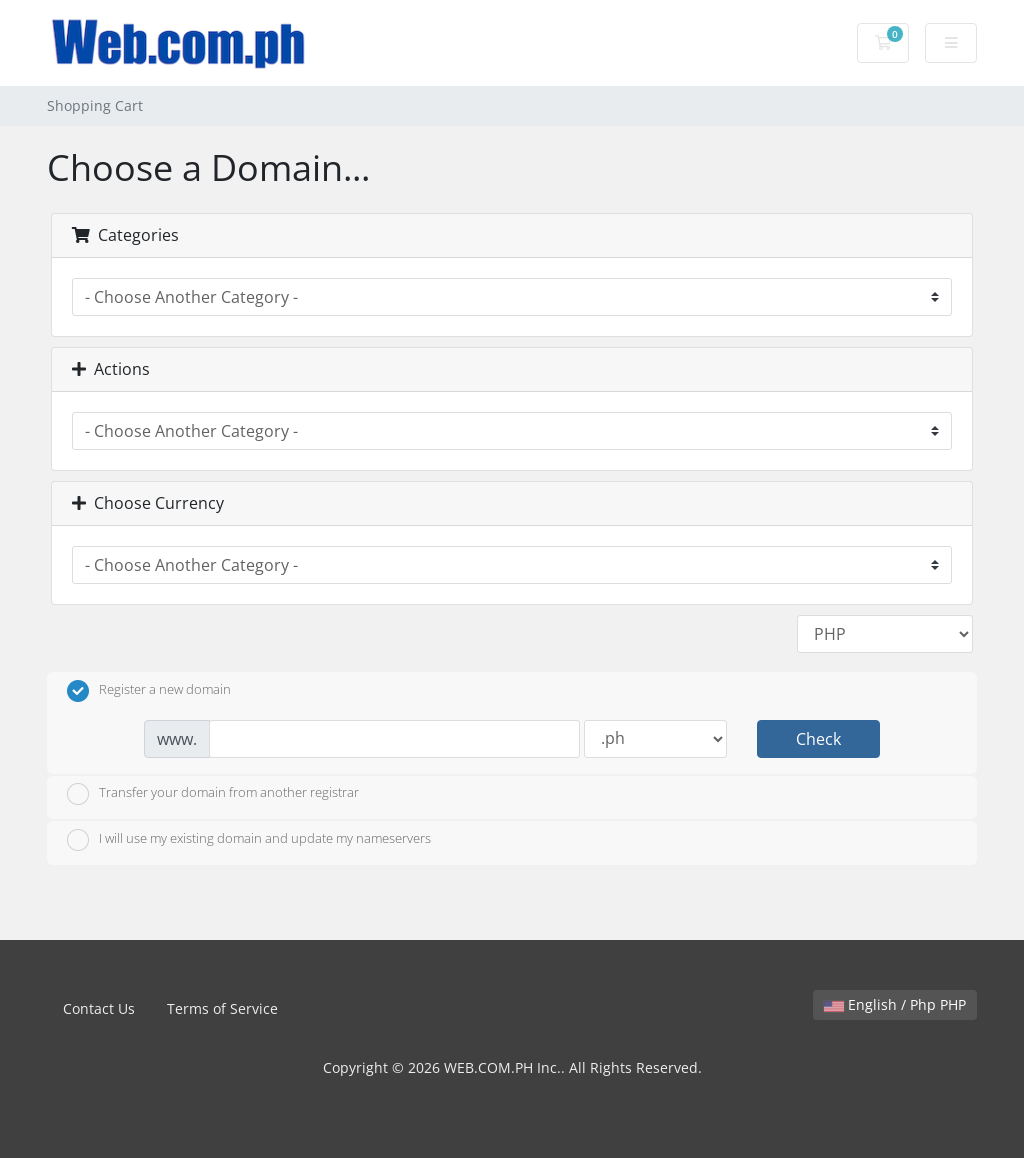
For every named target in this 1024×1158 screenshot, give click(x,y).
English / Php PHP (895, 1004)
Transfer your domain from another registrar (213, 794)
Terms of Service (222, 1008)
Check (818, 739)
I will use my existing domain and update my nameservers (249, 840)
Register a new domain (149, 691)
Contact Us (99, 1008)
